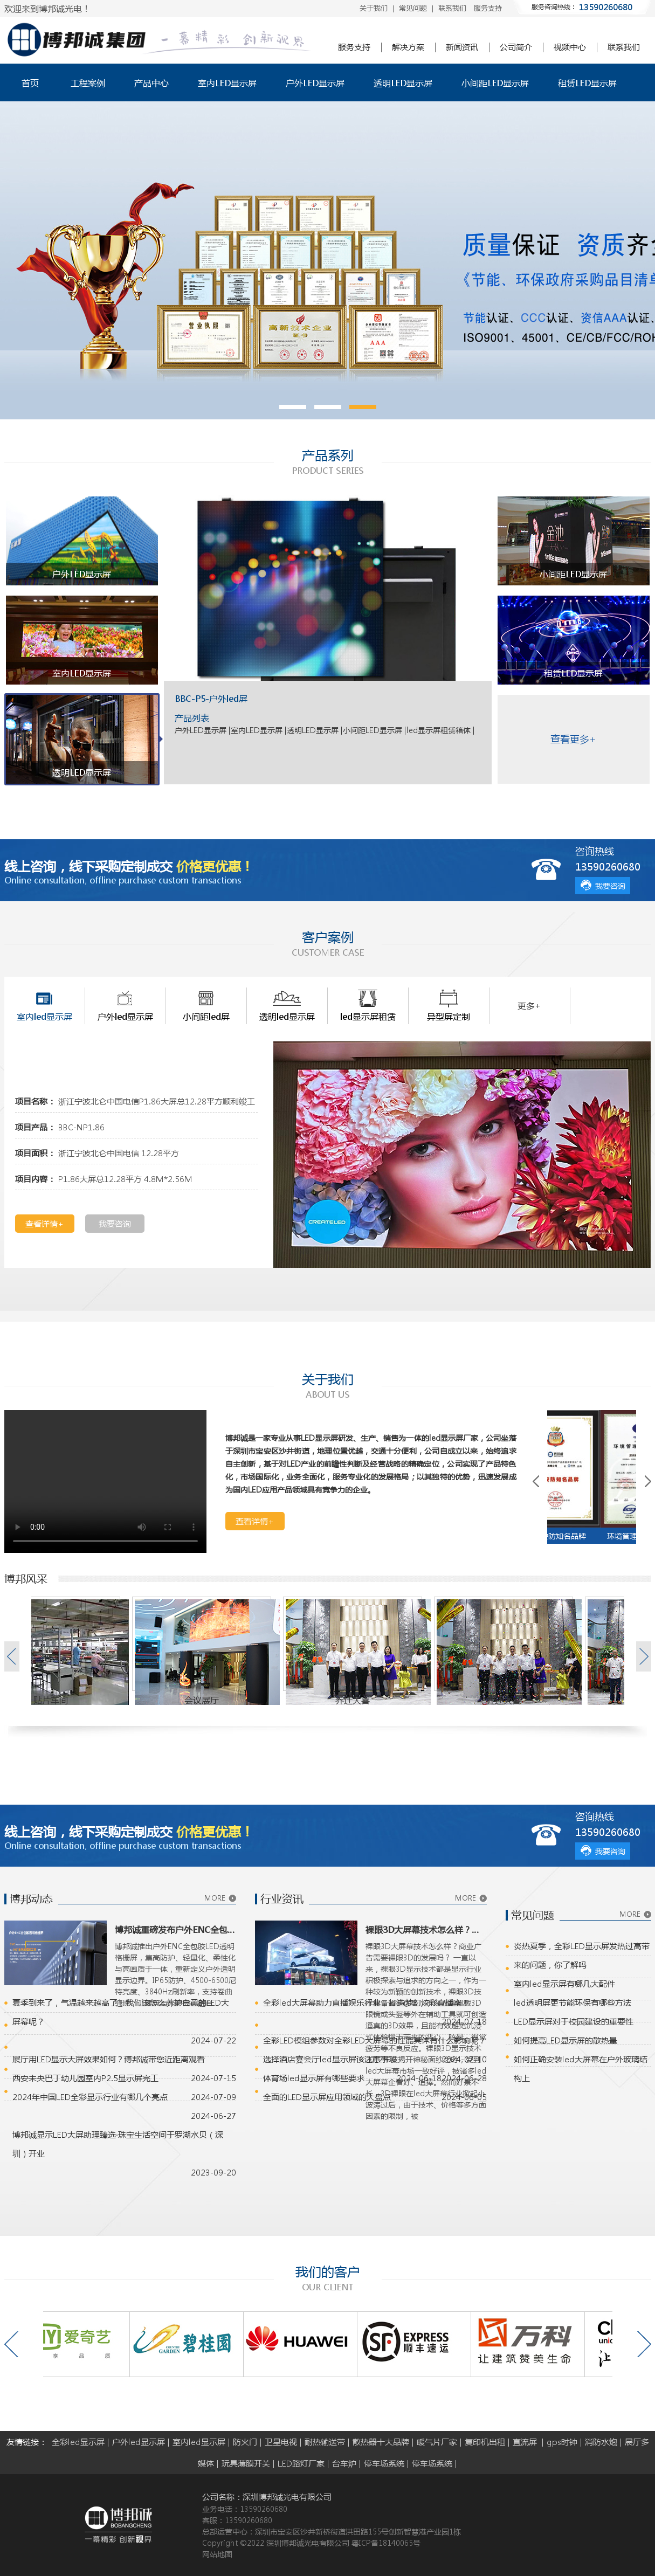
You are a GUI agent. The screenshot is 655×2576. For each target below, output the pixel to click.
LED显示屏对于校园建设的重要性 (573, 2021)
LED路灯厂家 (301, 2463)
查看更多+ (573, 739)
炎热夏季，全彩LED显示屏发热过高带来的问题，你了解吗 (582, 1955)
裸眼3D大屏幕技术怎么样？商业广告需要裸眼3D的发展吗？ (426, 1929)
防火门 (245, 2441)
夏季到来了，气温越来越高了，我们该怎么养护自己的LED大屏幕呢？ (120, 2012)
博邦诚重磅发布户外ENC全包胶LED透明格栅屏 (175, 1929)
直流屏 (526, 2441)
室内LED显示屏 (227, 82)
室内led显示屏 (199, 2441)
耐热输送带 (325, 2441)
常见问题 (413, 8)
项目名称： (35, 1101)
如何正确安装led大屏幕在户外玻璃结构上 (580, 2068)
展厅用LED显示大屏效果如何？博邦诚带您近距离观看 (108, 2059)
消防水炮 (601, 2441)
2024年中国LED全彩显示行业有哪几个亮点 (90, 2096)
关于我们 (374, 8)
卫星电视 (281, 2441)
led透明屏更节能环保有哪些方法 (572, 2002)
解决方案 (408, 47)
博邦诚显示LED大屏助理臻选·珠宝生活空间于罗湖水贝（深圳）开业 (117, 2144)
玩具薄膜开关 (246, 2463)
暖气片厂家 (437, 2441)
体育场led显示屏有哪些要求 (313, 2078)
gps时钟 (562, 2441)
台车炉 (344, 2463)
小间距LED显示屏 (495, 82)
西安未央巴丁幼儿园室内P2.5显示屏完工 (85, 2078)
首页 (30, 82)
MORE (214, 1898)
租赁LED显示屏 (587, 82)
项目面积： (35, 1153)
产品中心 (151, 82)
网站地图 (217, 2554)
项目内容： (35, 1178)
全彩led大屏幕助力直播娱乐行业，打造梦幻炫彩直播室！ (366, 2002)
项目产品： (35, 1127)
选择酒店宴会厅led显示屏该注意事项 (330, 2059)
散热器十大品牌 (381, 2441)
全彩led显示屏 (78, 2441)
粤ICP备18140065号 (385, 2542)
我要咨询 (610, 885)
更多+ (529, 1005)
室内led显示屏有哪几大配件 (564, 1983)
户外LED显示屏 (315, 82)
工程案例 (88, 82)
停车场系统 (384, 2463)
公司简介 (516, 47)
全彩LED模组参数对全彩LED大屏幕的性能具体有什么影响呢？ (374, 2040)
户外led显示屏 (138, 2441)
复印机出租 (485, 2441)
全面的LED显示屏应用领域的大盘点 (327, 2096)
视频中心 (570, 47)
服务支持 (488, 8)
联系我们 (452, 8)
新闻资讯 (462, 47)
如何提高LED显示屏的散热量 (565, 2040)
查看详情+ (44, 1223)
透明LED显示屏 (403, 82)
